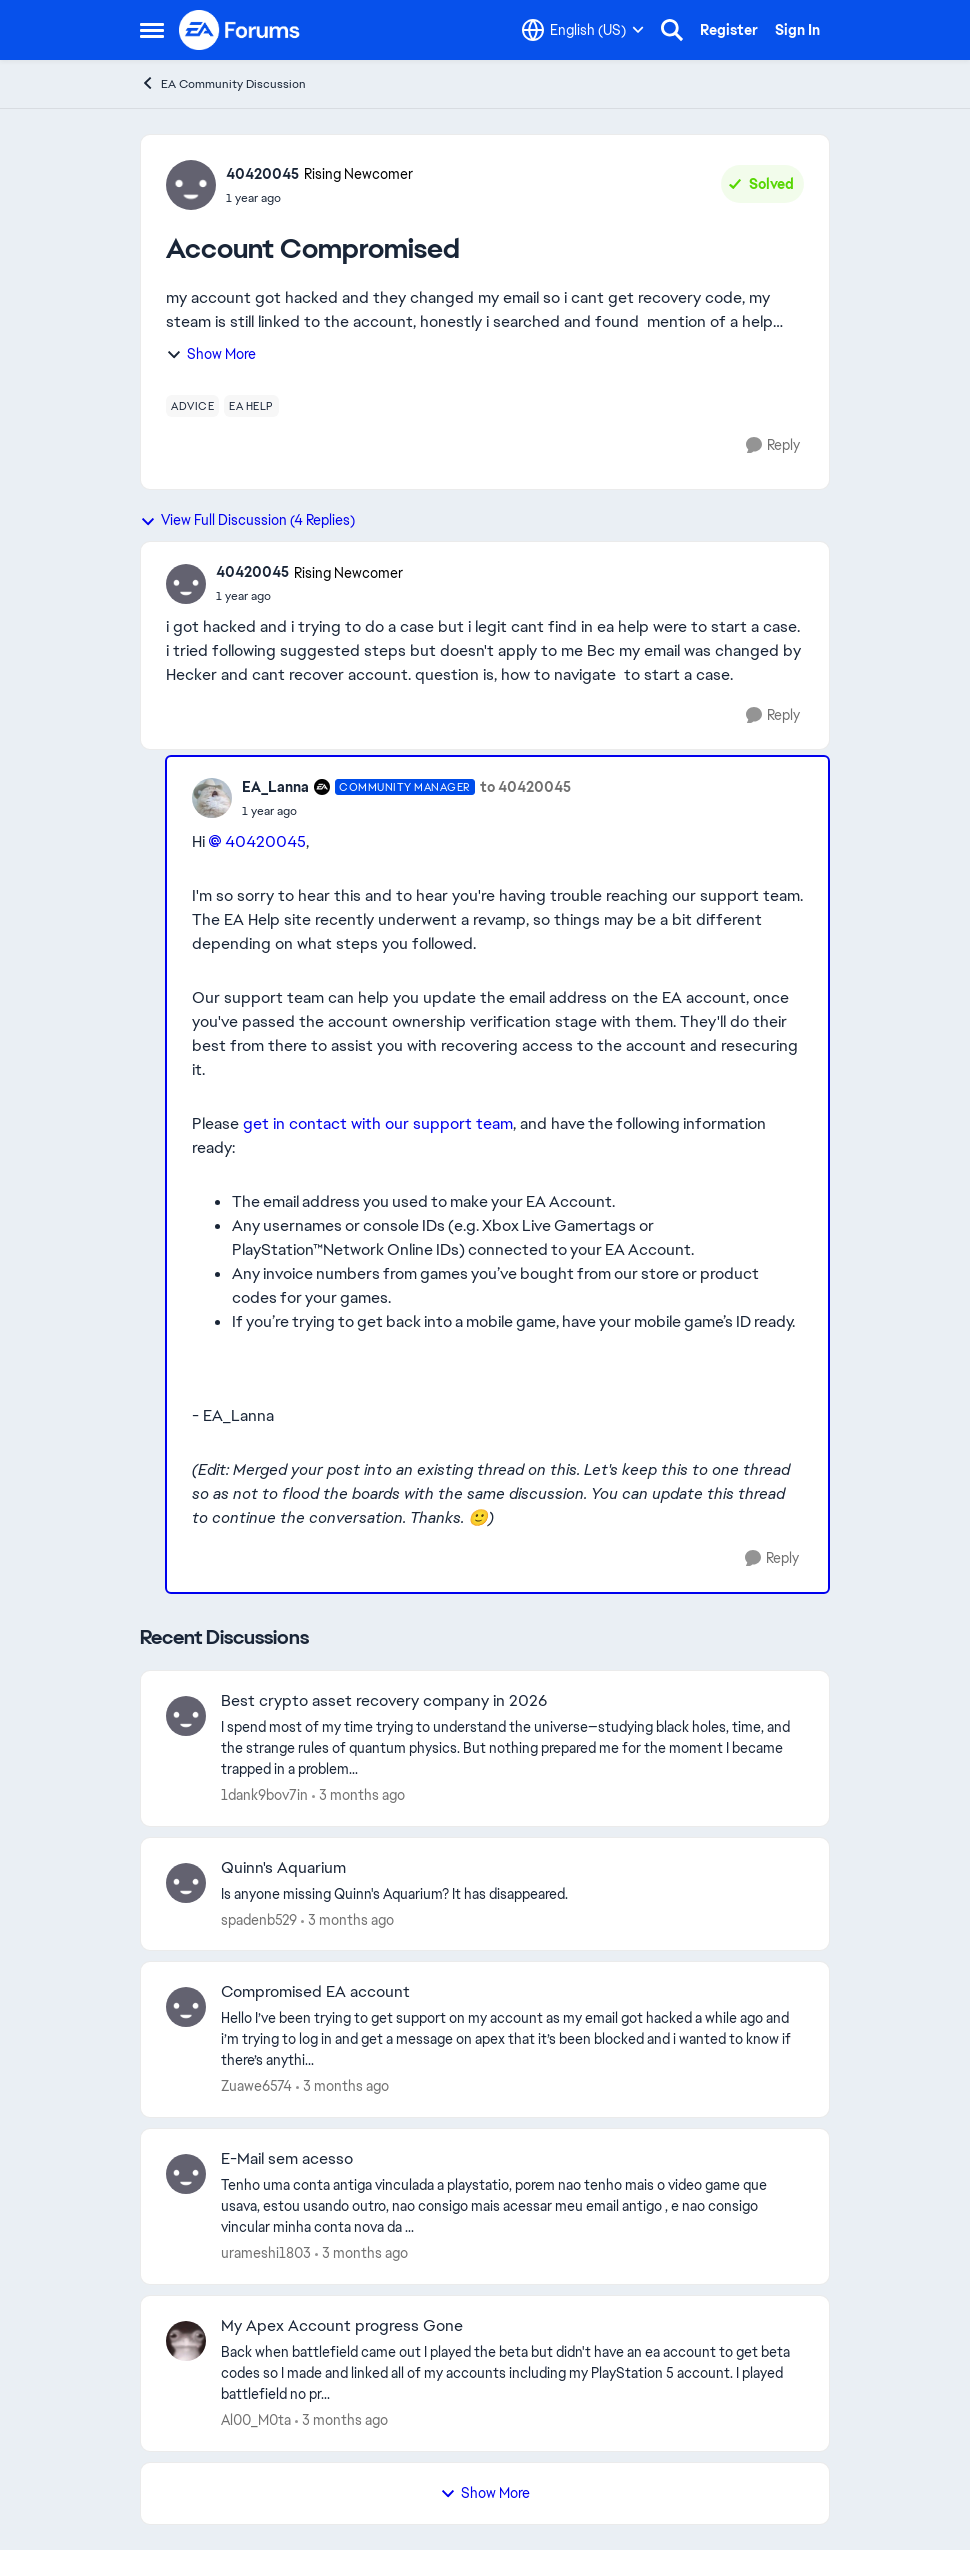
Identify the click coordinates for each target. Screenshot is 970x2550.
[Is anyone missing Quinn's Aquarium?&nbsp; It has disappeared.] (512, 1893)
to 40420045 (525, 787)
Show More (211, 354)
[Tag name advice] (192, 406)
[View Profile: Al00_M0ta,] (186, 2341)
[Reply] (773, 445)
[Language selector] (583, 30)
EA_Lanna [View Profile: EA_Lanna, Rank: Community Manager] (275, 787)
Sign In (797, 30)
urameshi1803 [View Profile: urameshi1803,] (266, 2253)
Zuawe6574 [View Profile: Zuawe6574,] (256, 2086)
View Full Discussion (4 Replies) (247, 520)
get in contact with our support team (378, 1123)
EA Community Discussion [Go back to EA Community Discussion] (223, 83)
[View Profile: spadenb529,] (186, 1883)
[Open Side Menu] (152, 30)
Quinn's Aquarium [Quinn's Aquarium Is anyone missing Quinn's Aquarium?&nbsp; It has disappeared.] (283, 1868)
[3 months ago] (358, 1795)
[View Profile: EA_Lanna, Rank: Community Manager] (212, 798)
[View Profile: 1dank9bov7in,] (186, 1716)
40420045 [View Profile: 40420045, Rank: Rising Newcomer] (262, 174)
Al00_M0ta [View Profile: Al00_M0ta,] (256, 2420)
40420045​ (265, 841)
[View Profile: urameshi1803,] (186, 2174)
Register (729, 30)
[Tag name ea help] (251, 406)
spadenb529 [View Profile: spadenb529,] (259, 1919)
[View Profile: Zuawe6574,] (186, 2007)
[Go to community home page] (240, 30)
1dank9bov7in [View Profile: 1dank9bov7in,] (264, 1795)
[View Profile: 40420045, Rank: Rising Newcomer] (191, 185)
